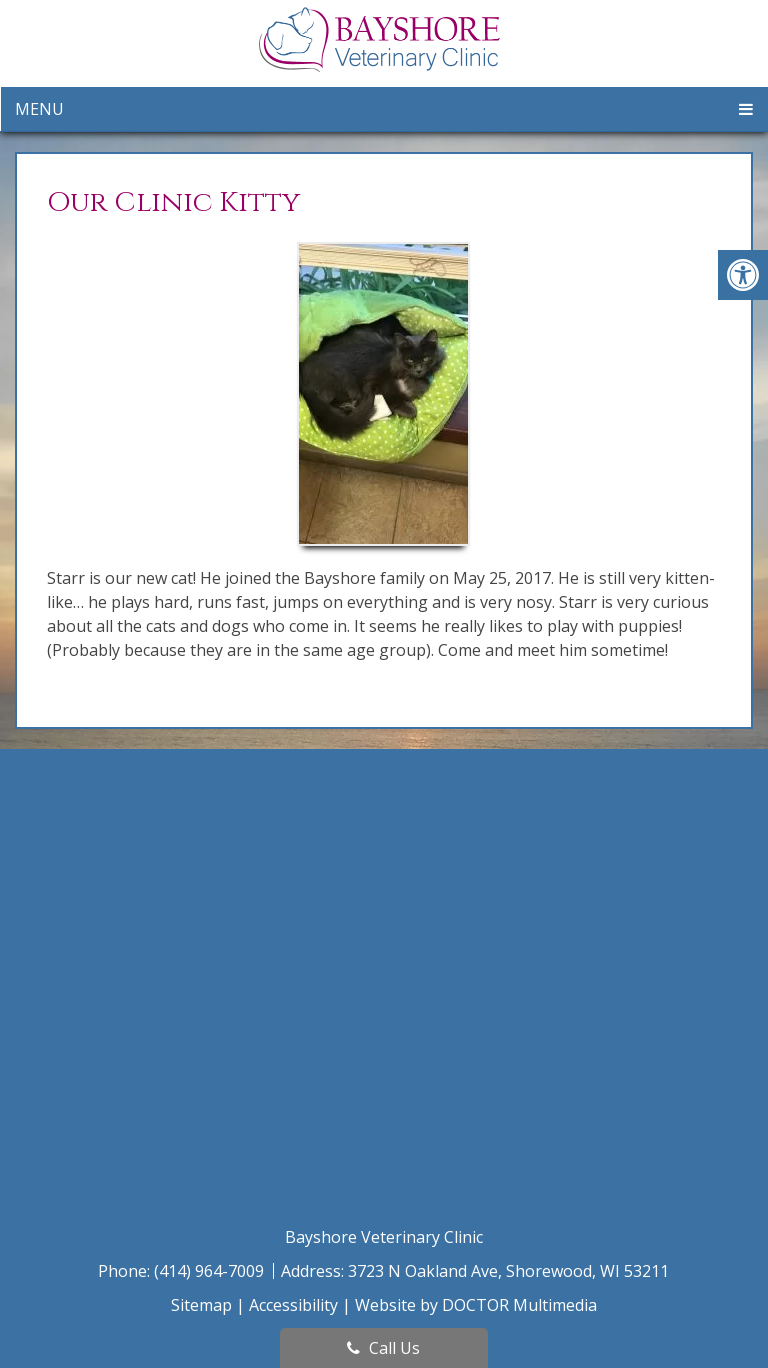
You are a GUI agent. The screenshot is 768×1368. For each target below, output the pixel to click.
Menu (39, 109)
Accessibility (293, 1305)
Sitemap (201, 1305)
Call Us (383, 1348)
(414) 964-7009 (211, 1271)
